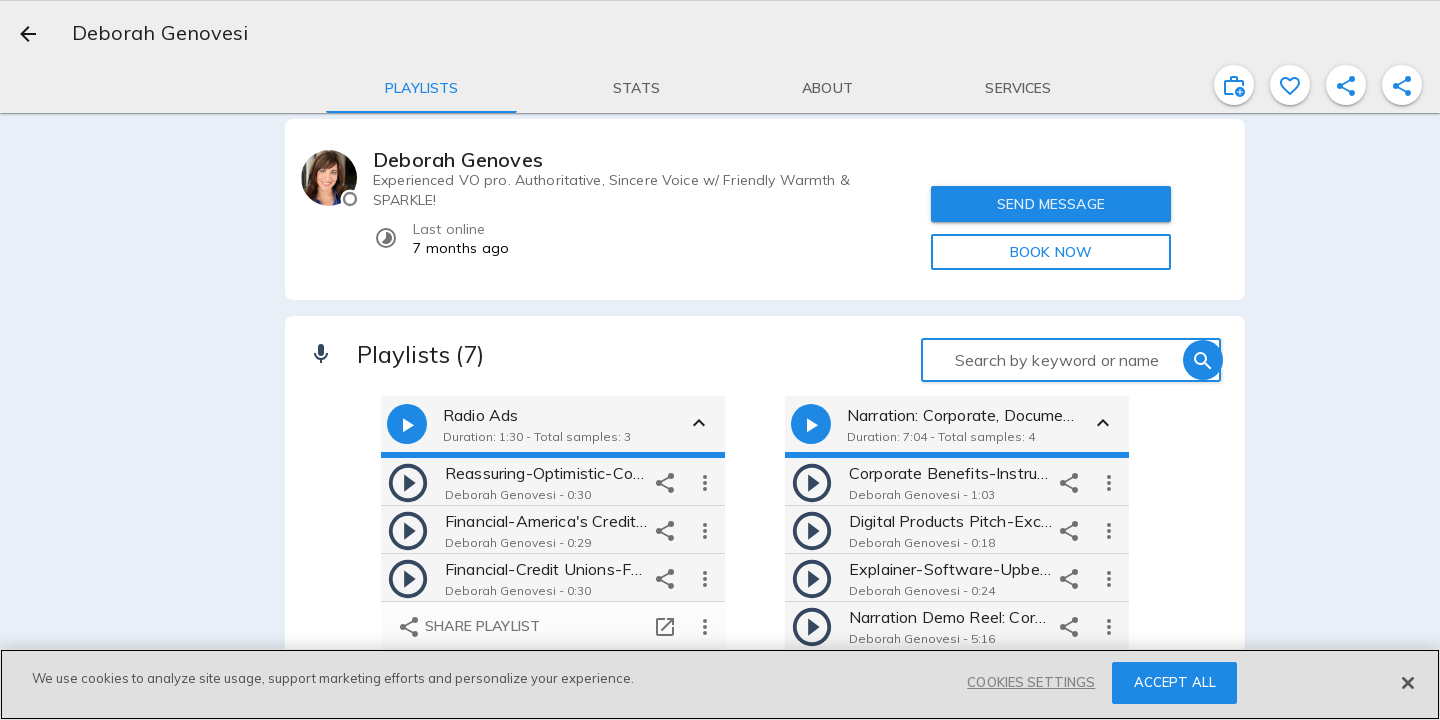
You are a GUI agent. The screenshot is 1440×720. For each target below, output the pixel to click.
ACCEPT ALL (1175, 682)
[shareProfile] (1346, 85)
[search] (1203, 360)
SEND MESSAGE (1051, 204)
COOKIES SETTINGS (1031, 682)
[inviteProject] (1234, 85)
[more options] (705, 482)
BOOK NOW (1051, 252)
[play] (408, 482)
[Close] (1408, 683)
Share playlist (468, 627)
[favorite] (1290, 85)
